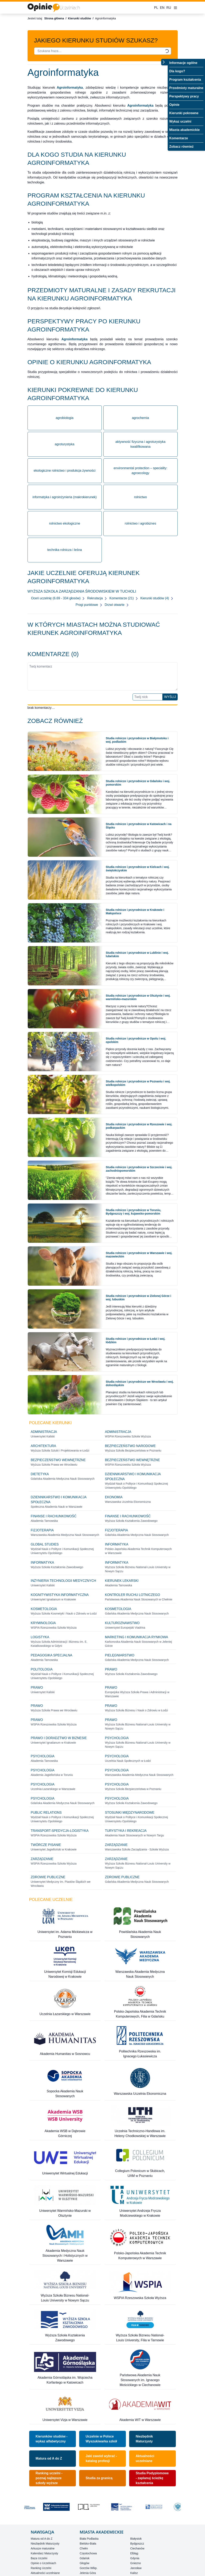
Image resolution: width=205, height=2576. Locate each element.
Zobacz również (181, 146)
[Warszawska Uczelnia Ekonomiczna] (140, 2082)
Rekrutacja (97, 598)
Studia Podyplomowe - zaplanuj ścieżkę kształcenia (152, 2478)
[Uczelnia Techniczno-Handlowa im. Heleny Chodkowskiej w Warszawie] (140, 2122)
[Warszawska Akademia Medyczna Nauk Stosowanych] (140, 1962)
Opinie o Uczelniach (43, 2563)
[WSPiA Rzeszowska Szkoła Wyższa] (140, 2286)
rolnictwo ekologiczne (64, 523)
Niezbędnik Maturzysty (144, 2439)
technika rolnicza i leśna (64, 550)
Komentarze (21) (124, 598)
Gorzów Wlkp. (89, 2568)
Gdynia (134, 2558)
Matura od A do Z (49, 2458)
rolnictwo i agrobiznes (140, 523)
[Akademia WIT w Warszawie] (140, 2408)
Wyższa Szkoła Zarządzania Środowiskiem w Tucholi (82, 591)
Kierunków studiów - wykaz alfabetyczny (52, 2439)
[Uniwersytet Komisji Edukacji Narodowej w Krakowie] (65, 1962)
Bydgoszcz (137, 2543)
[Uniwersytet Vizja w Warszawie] (65, 2408)
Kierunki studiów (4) (157, 598)
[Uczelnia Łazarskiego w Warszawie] (65, 2002)
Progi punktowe (89, 605)
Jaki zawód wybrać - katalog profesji (101, 2458)
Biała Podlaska (89, 2538)
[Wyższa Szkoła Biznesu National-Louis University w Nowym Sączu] (65, 2286)
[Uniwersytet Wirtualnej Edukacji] (65, 2162)
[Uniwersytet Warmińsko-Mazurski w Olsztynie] (65, 2201)
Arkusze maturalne (43, 2548)
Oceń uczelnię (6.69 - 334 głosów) (58, 598)
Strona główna (54, 18)
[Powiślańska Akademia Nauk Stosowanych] (140, 1923)
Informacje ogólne (183, 63)
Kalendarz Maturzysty (44, 2553)
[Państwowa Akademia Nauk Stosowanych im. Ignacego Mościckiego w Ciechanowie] (140, 2368)
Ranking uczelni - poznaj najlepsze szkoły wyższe (49, 2478)
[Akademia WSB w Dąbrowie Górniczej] (65, 2122)
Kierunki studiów (79, 18)
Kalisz (134, 2573)
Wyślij (170, 697)
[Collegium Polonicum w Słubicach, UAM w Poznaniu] (140, 2162)
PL (156, 7)
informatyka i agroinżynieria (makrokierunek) (64, 497)
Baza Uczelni (39, 2558)
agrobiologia (64, 418)
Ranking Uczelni (41, 2568)
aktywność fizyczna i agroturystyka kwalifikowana (140, 444)
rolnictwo (140, 497)
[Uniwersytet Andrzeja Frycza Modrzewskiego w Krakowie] (140, 2201)
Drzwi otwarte (117, 605)
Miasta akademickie (184, 130)
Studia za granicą (99, 2478)
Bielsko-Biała (88, 2543)
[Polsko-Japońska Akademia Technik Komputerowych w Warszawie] (140, 2244)
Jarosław (136, 2568)
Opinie (174, 104)
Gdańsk (85, 2558)
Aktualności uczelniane (45, 2573)
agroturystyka (64, 444)
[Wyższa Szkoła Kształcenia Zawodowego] (65, 2326)
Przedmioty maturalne (186, 88)
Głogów (84, 2563)
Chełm (84, 2548)
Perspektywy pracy (184, 96)
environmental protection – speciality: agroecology (140, 470)
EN (162, 7)
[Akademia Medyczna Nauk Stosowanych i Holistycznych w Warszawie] (65, 2244)
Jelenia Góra (88, 2573)
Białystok (136, 2538)
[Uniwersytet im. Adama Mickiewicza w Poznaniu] (65, 1923)
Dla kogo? (177, 71)
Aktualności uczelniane (145, 2458)
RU (168, 7)
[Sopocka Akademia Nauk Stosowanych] (65, 2082)
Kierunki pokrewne (183, 113)
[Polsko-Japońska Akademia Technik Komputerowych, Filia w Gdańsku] (140, 2002)
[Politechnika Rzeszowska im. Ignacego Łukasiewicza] (140, 2042)
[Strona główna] (54, 7)
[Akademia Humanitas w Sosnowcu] (65, 2042)
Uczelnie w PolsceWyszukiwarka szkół (101, 2439)
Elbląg (134, 2553)
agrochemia (140, 418)
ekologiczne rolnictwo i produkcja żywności (64, 470)
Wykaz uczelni (180, 121)
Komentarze (178, 138)
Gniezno (135, 2563)
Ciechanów (137, 2548)
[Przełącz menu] (164, 62)
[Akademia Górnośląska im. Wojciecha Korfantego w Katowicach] (65, 2368)
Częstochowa (88, 2553)
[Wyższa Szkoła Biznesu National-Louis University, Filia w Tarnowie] (140, 2326)
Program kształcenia (185, 79)
